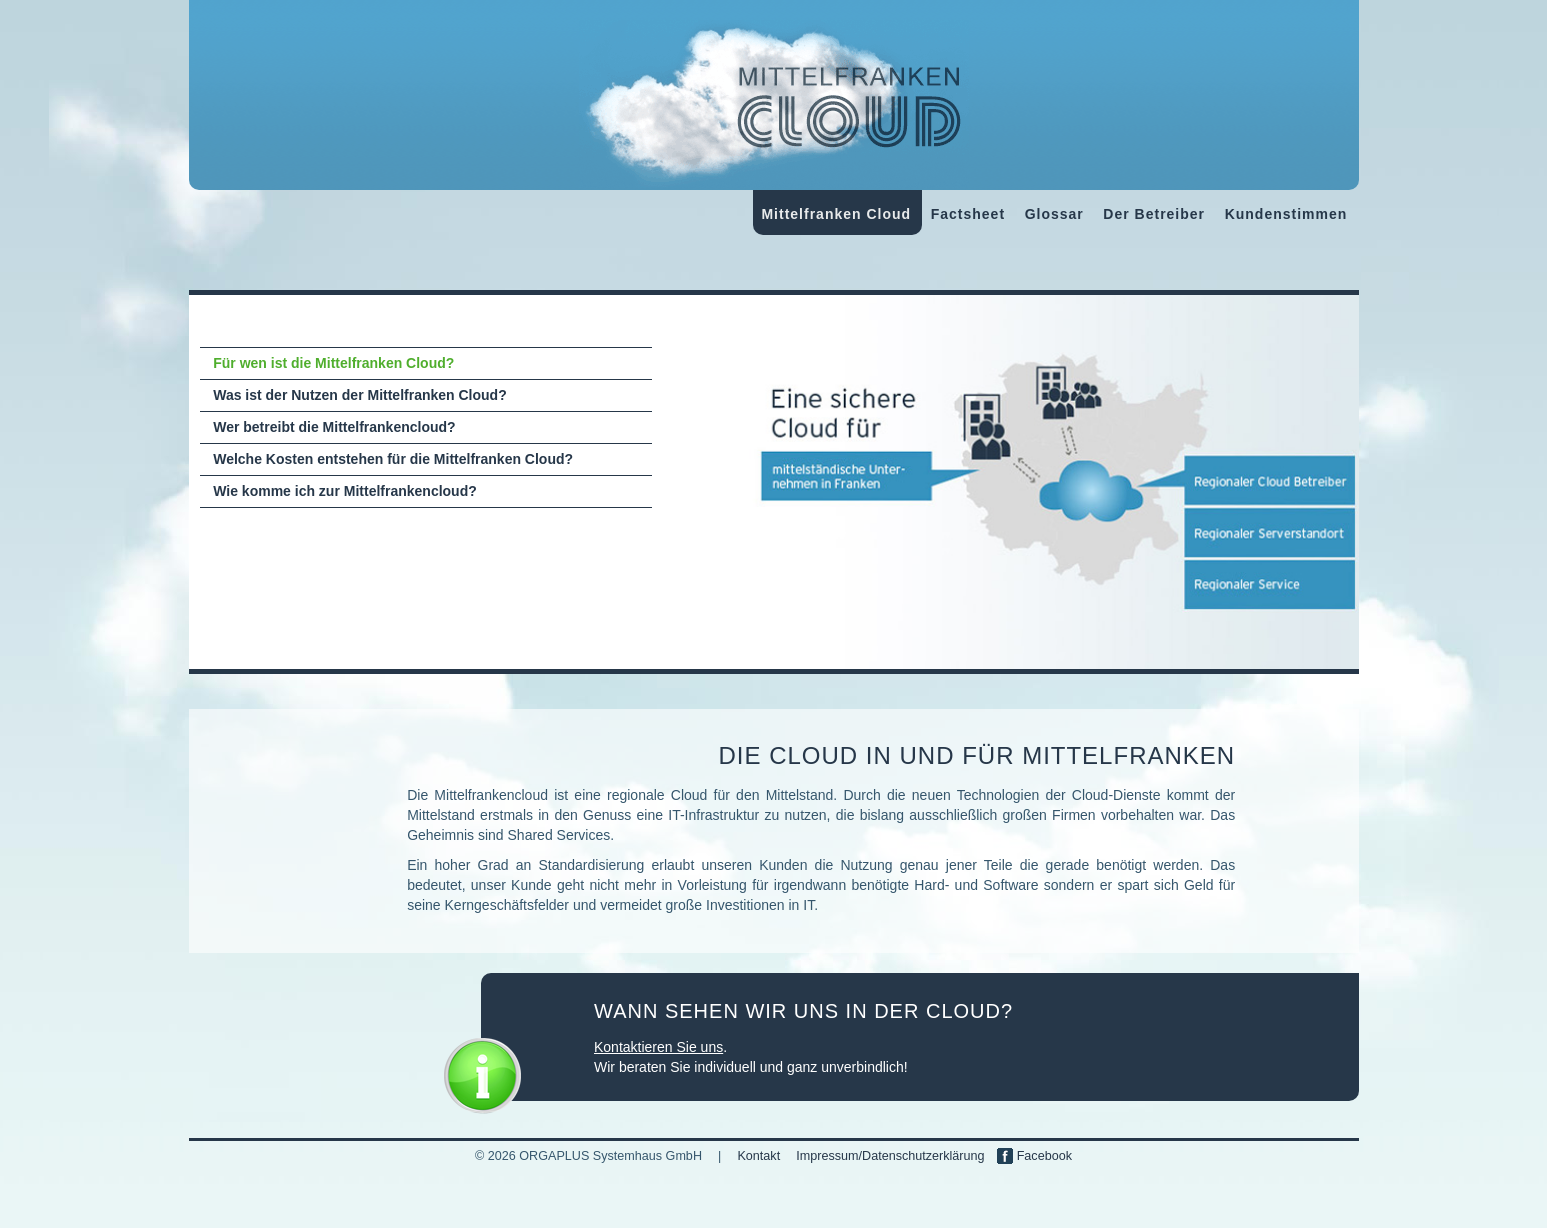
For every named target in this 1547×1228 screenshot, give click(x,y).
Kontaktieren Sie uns (658, 1047)
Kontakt (758, 1156)
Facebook (1034, 1156)
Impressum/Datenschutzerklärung (890, 1156)
